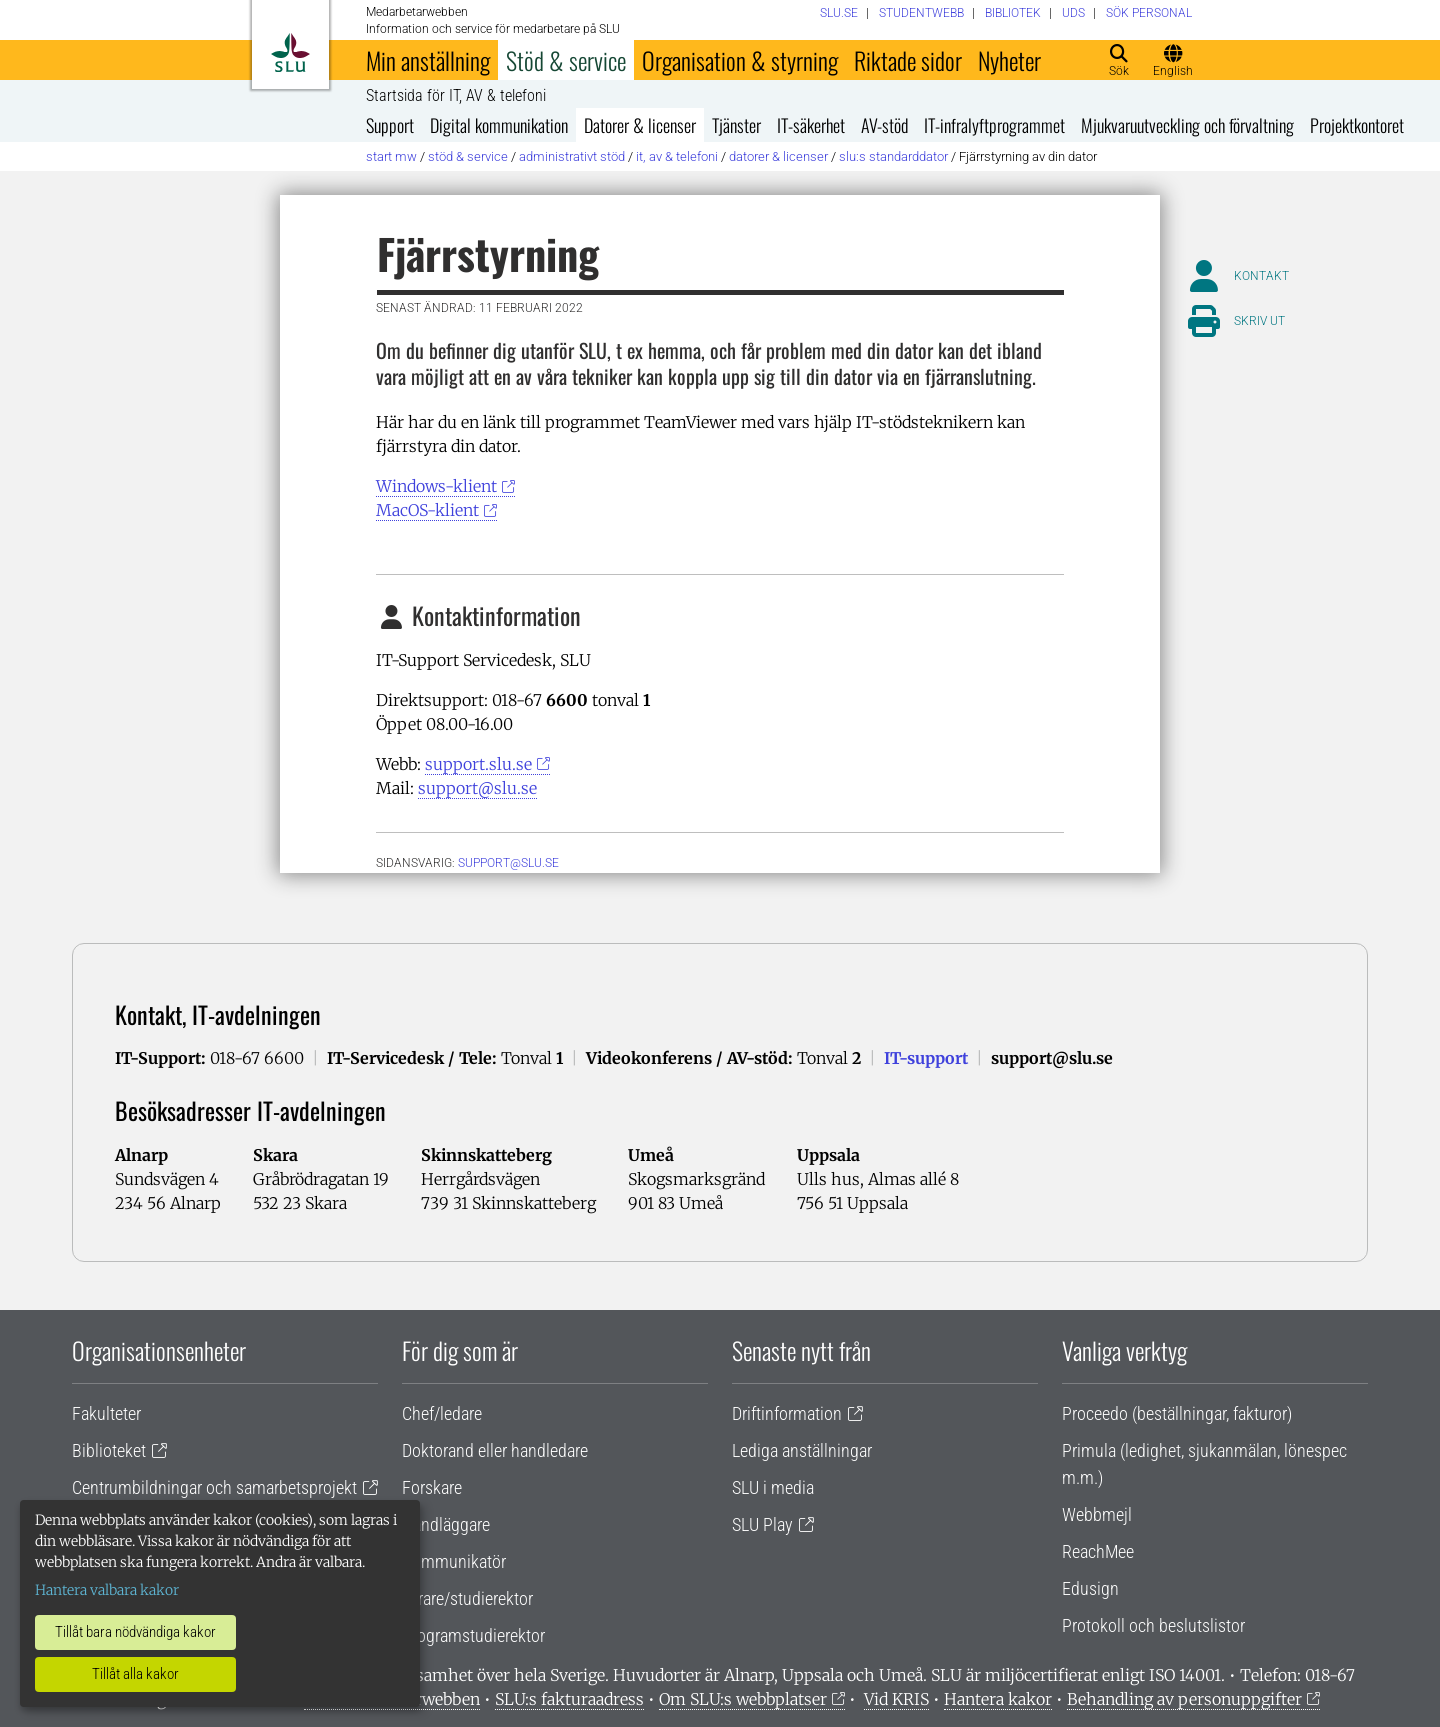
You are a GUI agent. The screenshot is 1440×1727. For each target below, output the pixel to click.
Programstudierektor (473, 1635)
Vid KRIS (896, 1699)
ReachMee (1098, 1551)
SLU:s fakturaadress (569, 1699)
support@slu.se (477, 788)
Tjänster (736, 125)
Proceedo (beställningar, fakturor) (1177, 1413)
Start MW (391, 156)
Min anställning (428, 60)
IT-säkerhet (811, 125)
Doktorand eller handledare (495, 1450)
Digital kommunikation (499, 125)
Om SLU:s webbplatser (743, 1699)
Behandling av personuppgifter (1184, 1699)
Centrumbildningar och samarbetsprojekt (214, 1487)
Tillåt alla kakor (135, 1674)
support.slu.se (478, 764)
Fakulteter (106, 1413)
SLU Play (762, 1524)
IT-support (926, 1058)
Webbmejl (1097, 1514)
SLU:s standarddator (893, 156)
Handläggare (446, 1524)
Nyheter (1009, 60)
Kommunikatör (454, 1561)
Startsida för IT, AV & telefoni (456, 96)
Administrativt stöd (572, 156)
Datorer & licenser (640, 125)
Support (390, 125)
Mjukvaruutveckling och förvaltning (1187, 125)
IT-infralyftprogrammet (994, 125)
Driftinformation (787, 1413)
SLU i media (773, 1487)
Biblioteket (109, 1450)
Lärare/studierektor (467, 1598)
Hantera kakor (998, 1699)
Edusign (1090, 1588)
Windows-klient (436, 486)
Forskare (432, 1487)
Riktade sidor (908, 60)
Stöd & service (566, 60)
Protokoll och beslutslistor (1153, 1625)
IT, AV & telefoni (677, 156)
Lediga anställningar (802, 1450)
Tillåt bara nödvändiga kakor (135, 1632)
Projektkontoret (1357, 125)
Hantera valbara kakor (107, 1590)
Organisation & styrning (740, 60)
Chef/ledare (442, 1413)
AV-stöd (884, 125)
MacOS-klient (427, 510)
